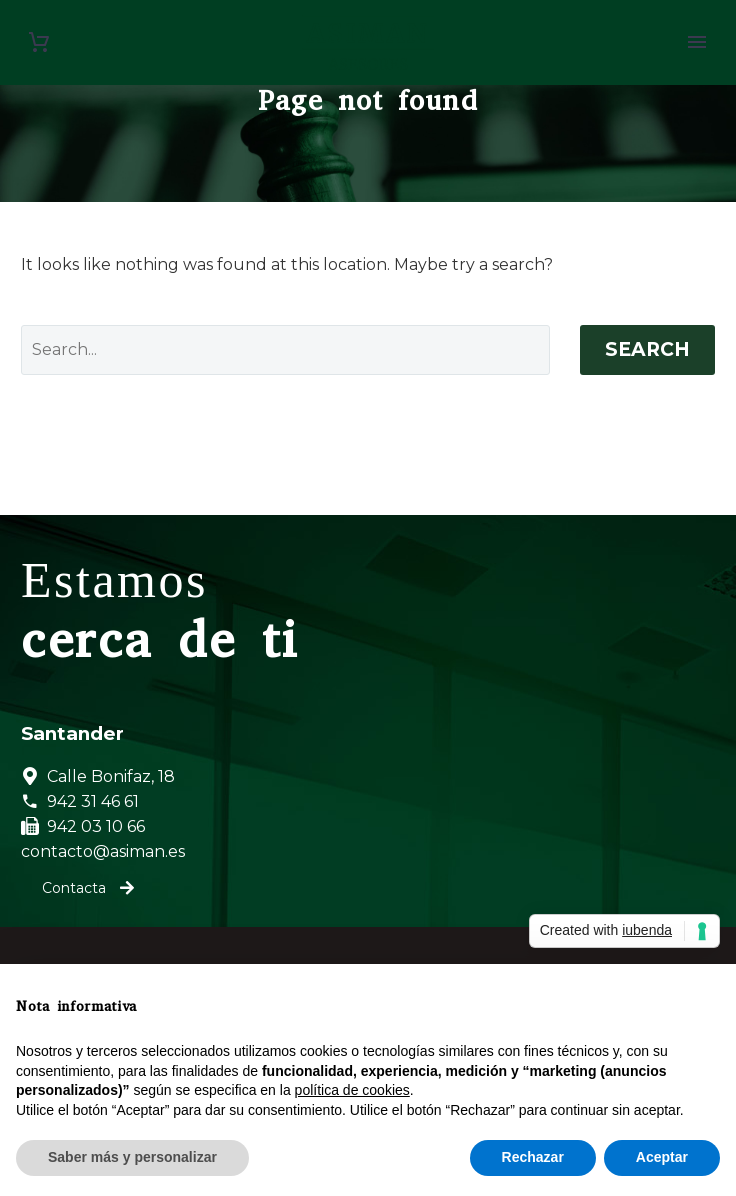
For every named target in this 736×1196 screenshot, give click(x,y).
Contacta (88, 888)
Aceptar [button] (662, 1157)
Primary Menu (697, 42)
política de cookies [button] (352, 1090)
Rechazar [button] (533, 1157)
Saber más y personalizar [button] (132, 1157)
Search (647, 349)
